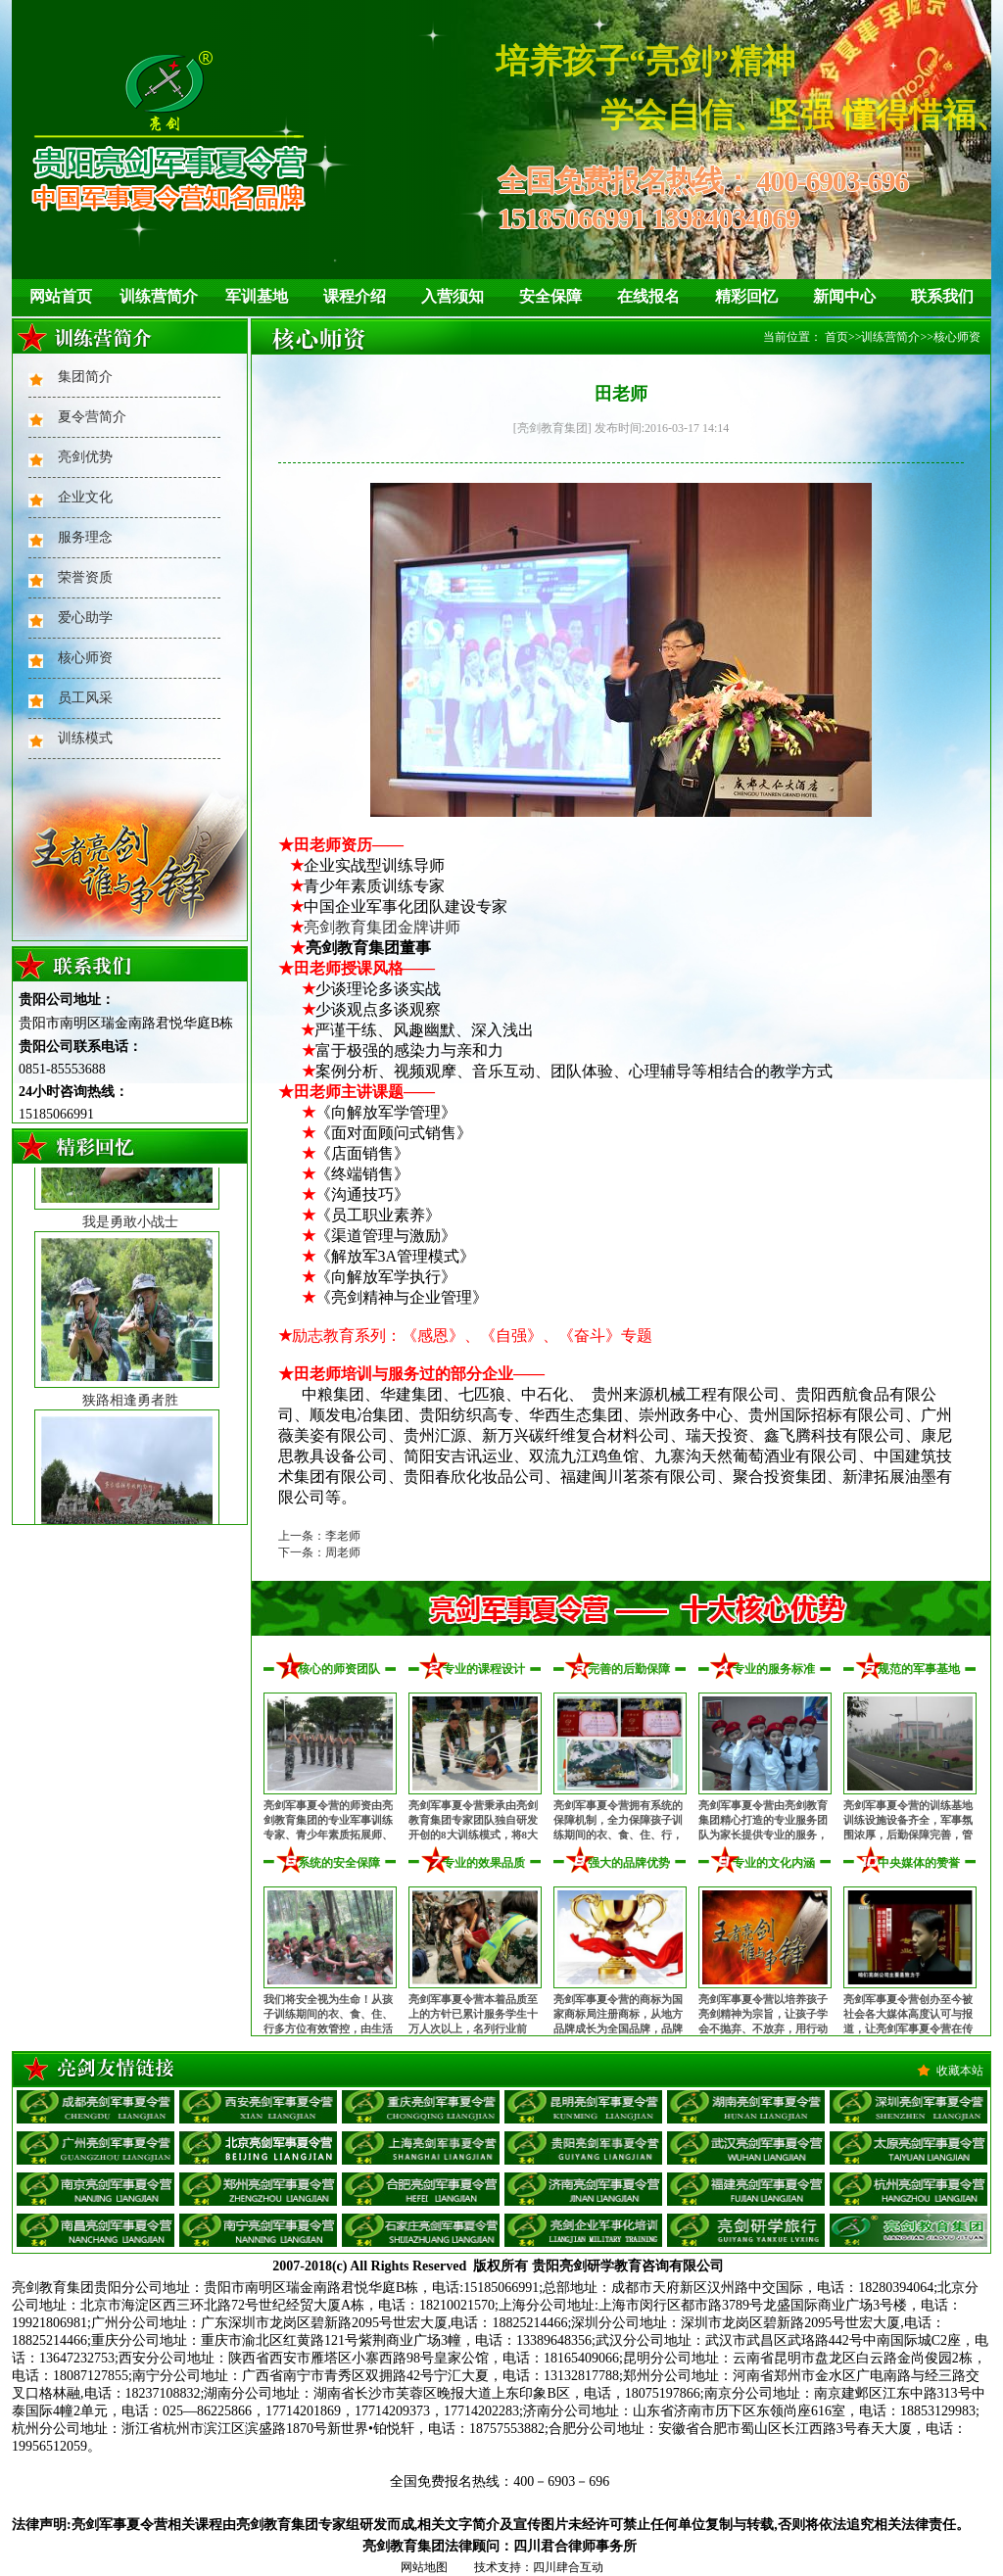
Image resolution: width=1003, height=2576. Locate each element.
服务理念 (85, 537)
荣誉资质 (85, 577)
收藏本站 (959, 2070)
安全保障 (550, 296)
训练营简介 (158, 296)
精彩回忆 (746, 296)
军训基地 (256, 296)
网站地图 (424, 2567)
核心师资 (85, 657)
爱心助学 (85, 617)
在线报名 (648, 296)
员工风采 (85, 698)
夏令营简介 (92, 416)
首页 (836, 337)
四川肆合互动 (568, 2567)
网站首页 (60, 296)
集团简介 (85, 376)
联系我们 (942, 296)
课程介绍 (354, 296)
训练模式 (85, 738)
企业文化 (85, 497)
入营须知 (452, 296)
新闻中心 (844, 296)
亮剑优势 (85, 457)
